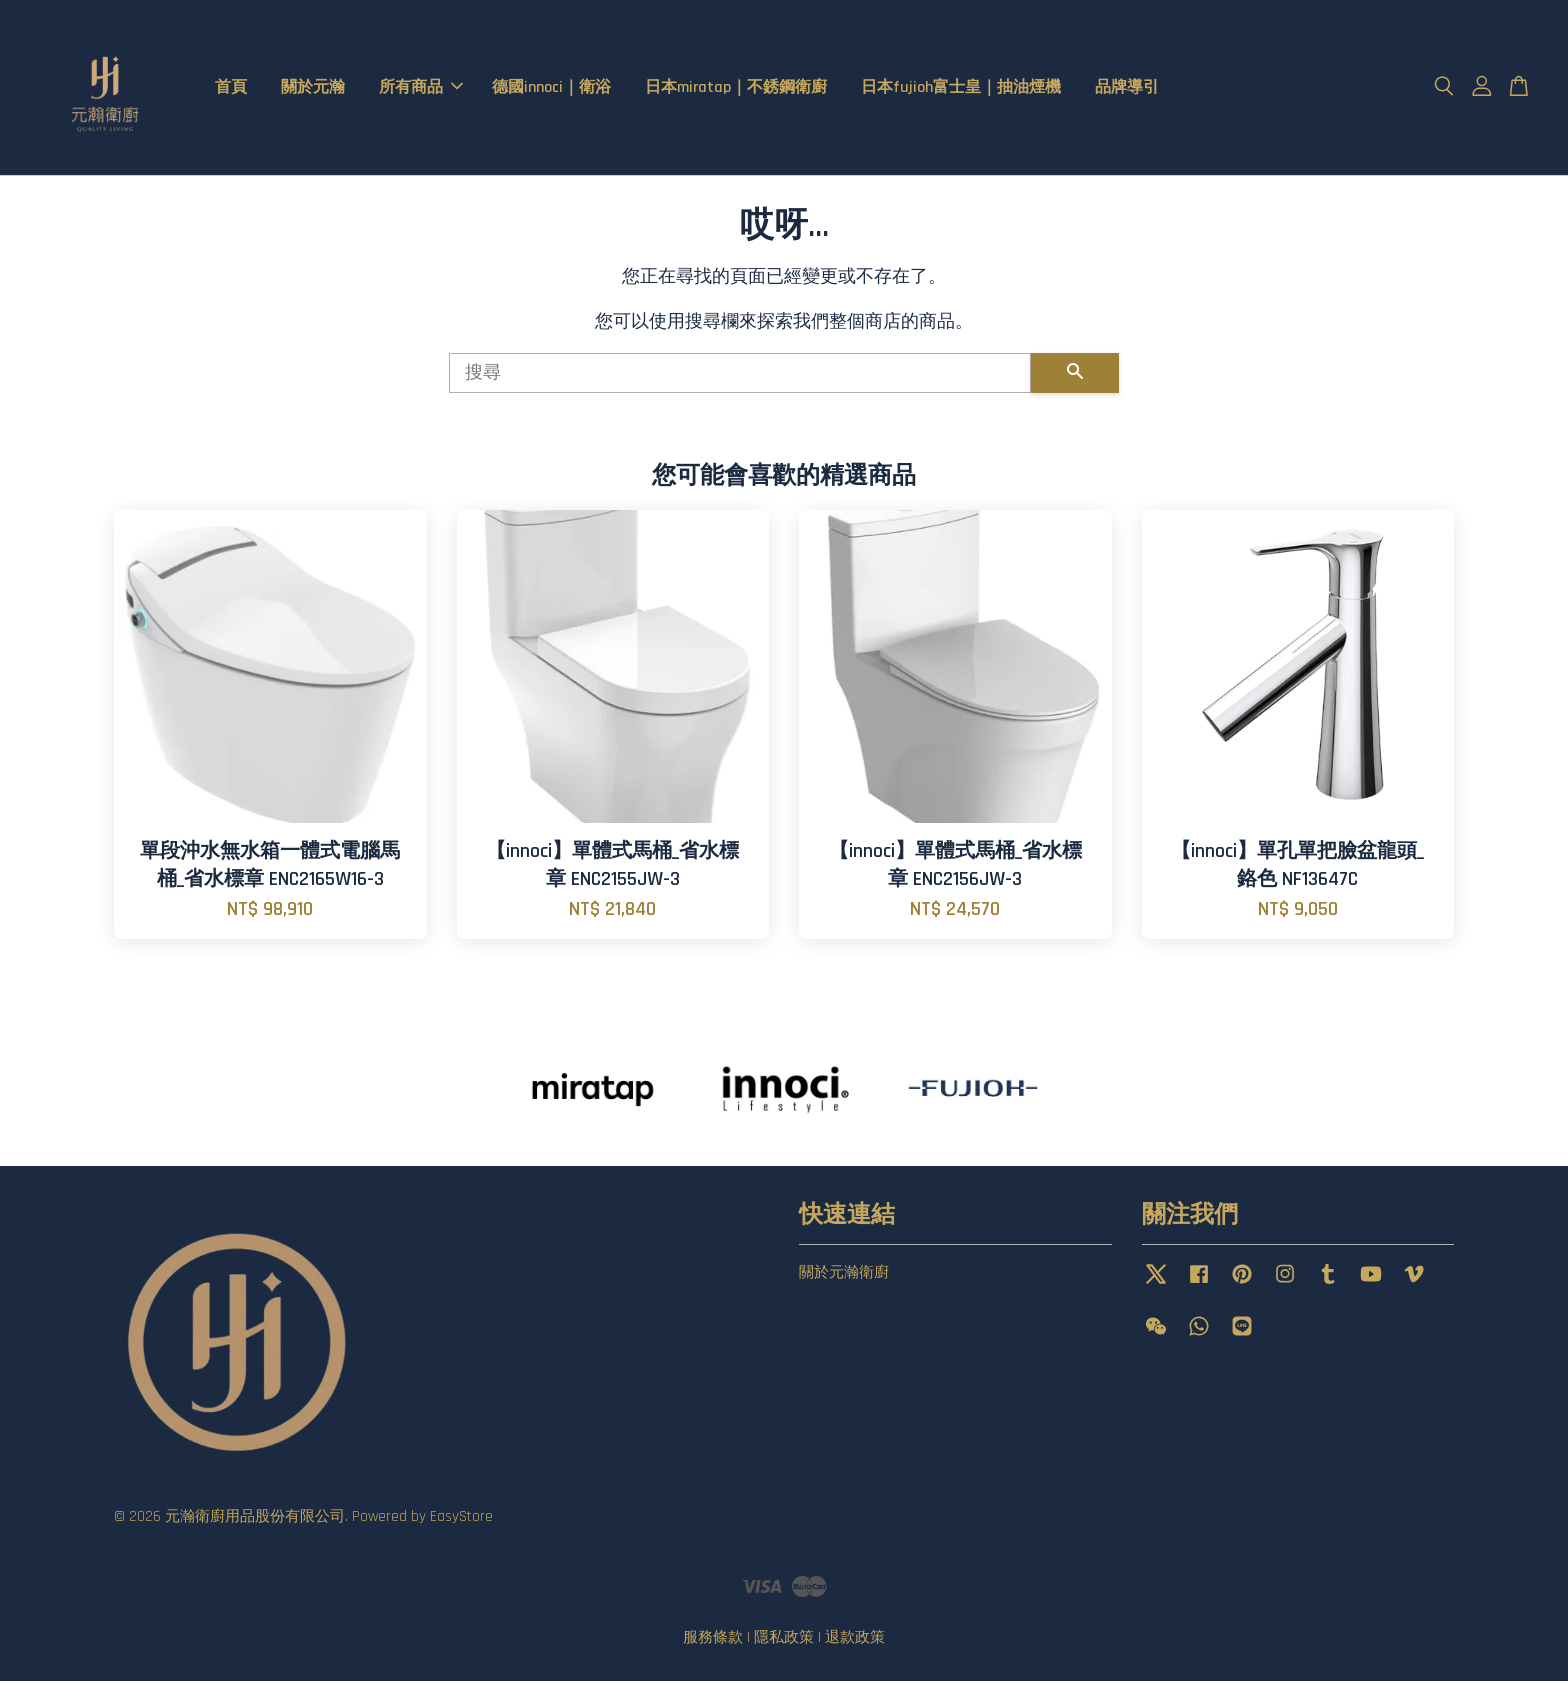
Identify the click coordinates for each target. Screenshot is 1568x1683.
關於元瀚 (313, 88)
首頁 (231, 88)
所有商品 (421, 88)
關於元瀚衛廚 (844, 1274)
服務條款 (713, 1639)
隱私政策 (784, 1639)
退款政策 (855, 1639)
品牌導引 (1127, 88)
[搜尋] (740, 375)
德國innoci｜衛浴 (551, 88)
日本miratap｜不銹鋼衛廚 (736, 88)
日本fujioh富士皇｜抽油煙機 (961, 88)
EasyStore (461, 1518)
